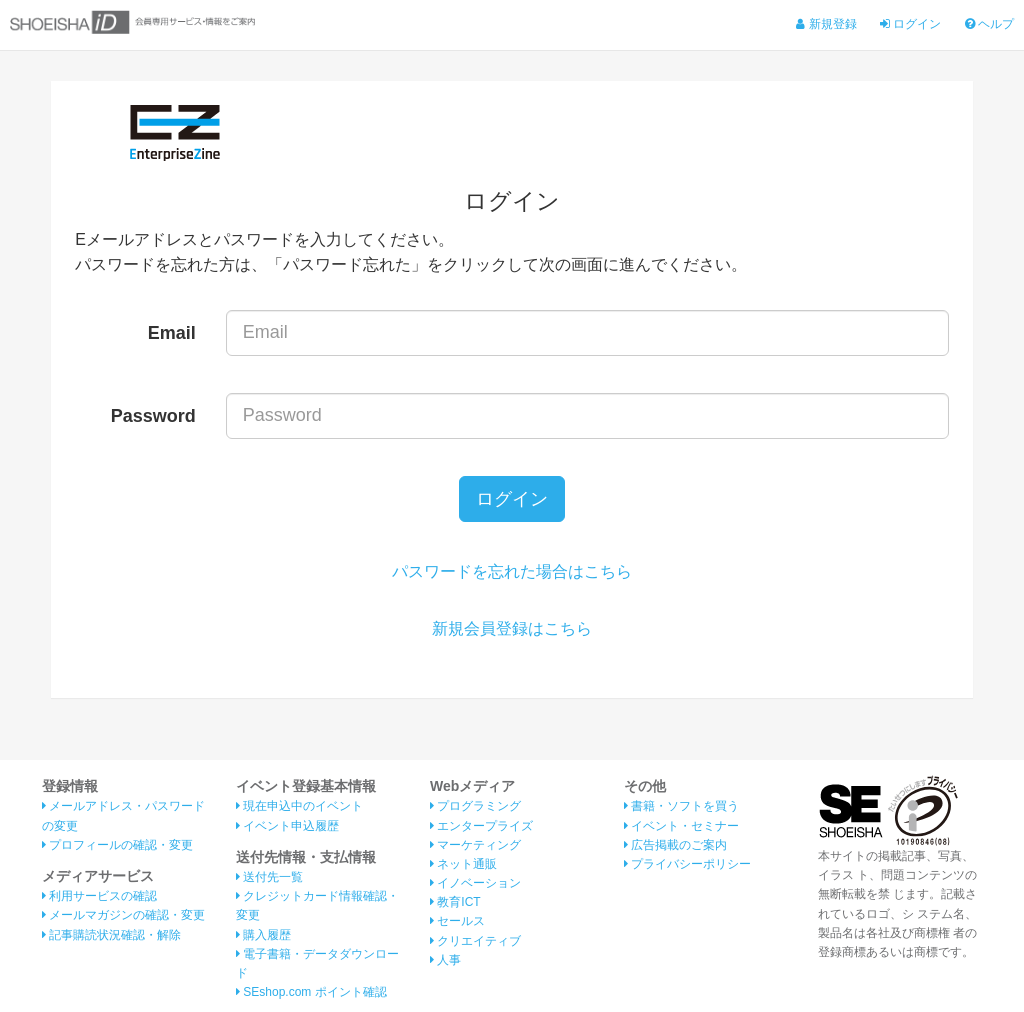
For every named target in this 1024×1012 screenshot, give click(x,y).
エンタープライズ (481, 826)
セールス (457, 921)
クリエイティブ (475, 941)
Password (153, 416)
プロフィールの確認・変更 (117, 845)
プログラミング (475, 806)
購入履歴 (263, 935)
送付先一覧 (269, 877)
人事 (445, 960)
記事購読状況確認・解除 (111, 935)
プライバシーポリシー (687, 864)
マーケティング (475, 845)
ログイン (910, 24)
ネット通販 (463, 864)
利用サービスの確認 (99, 896)
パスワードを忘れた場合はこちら (512, 571)
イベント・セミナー (681, 826)
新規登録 (826, 24)
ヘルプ (989, 24)
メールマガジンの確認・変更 (123, 916)
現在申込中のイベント (299, 806)
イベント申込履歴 (287, 826)
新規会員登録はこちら (512, 628)
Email (172, 333)
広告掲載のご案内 (675, 845)
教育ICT (455, 902)
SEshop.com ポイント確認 (311, 992)
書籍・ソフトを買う (681, 806)
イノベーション (475, 883)
